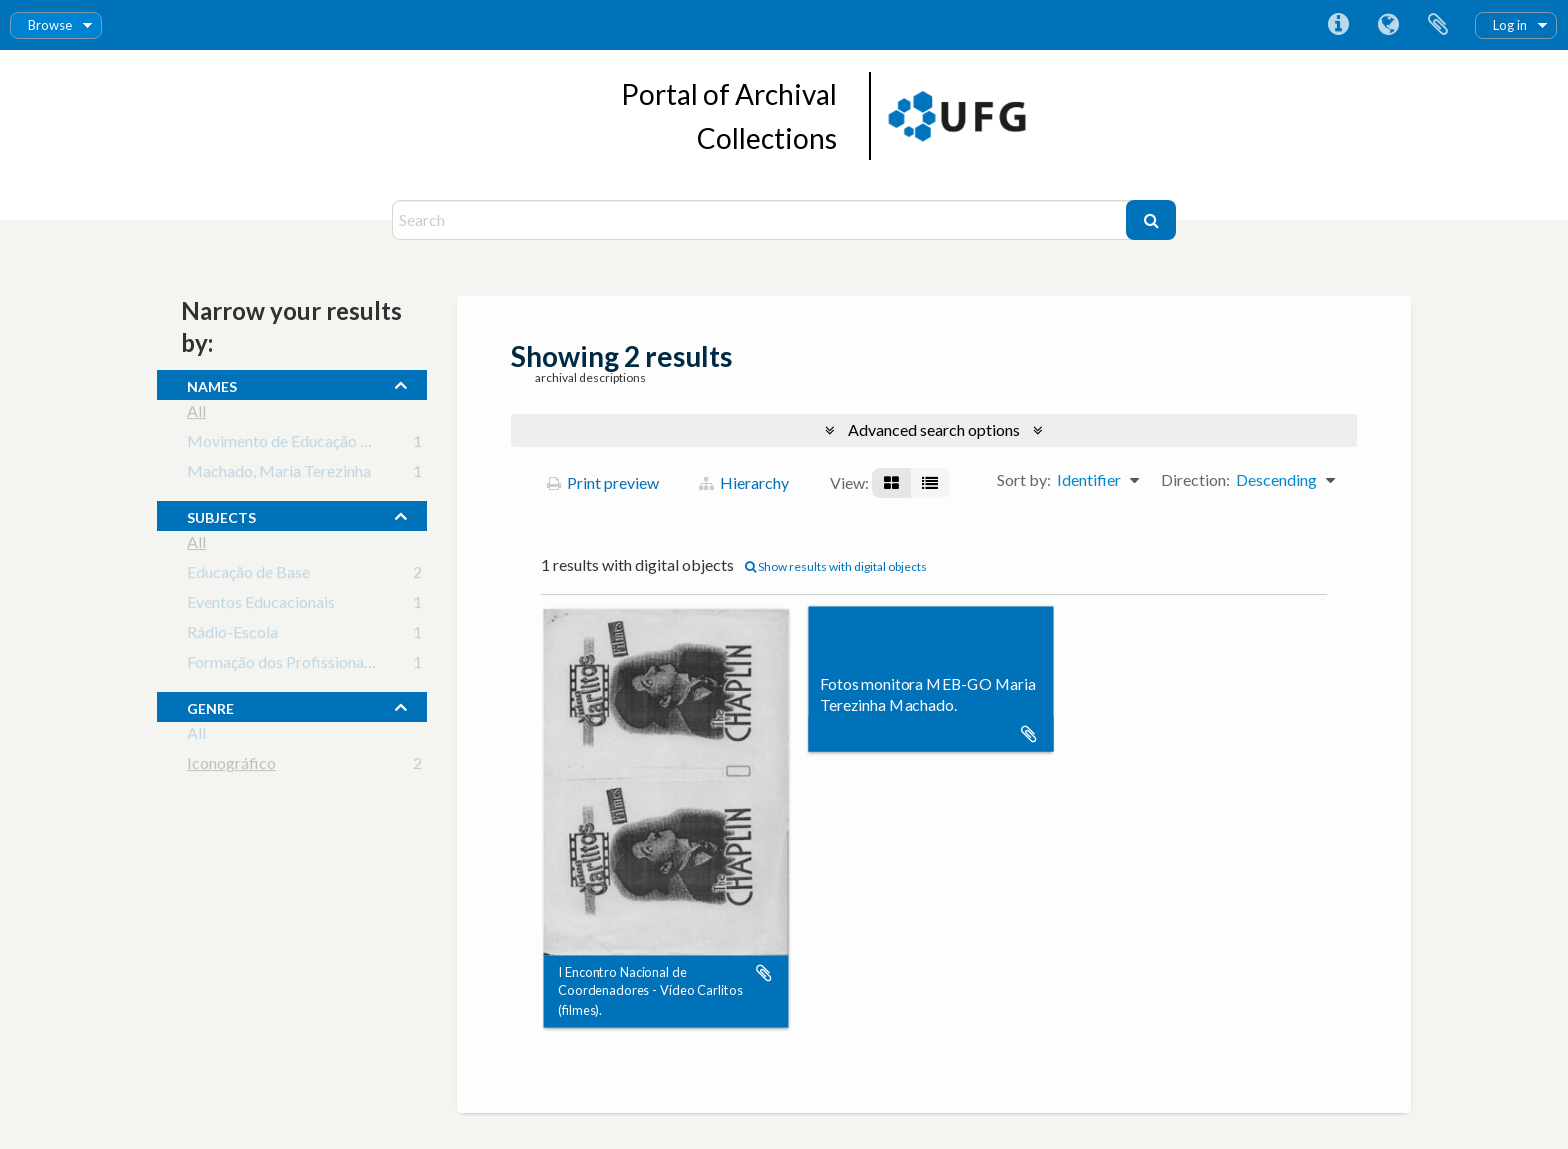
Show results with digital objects (836, 566)
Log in (1510, 25)
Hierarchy (744, 482)
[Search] (761, 220)
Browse (50, 25)
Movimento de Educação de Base (300, 444)
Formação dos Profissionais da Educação (325, 665)
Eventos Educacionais (261, 605)
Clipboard (1438, 25)
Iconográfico (231, 766)
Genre (210, 706)
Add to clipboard (764, 973)
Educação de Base (248, 575)
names (212, 384)
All (196, 414)
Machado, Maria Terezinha (279, 474)
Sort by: (1024, 479)
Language (1388, 25)
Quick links (1338, 25)
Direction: (1195, 479)
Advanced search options (934, 429)
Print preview (603, 482)
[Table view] (930, 483)
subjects (221, 515)
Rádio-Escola (232, 635)
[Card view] (891, 483)
